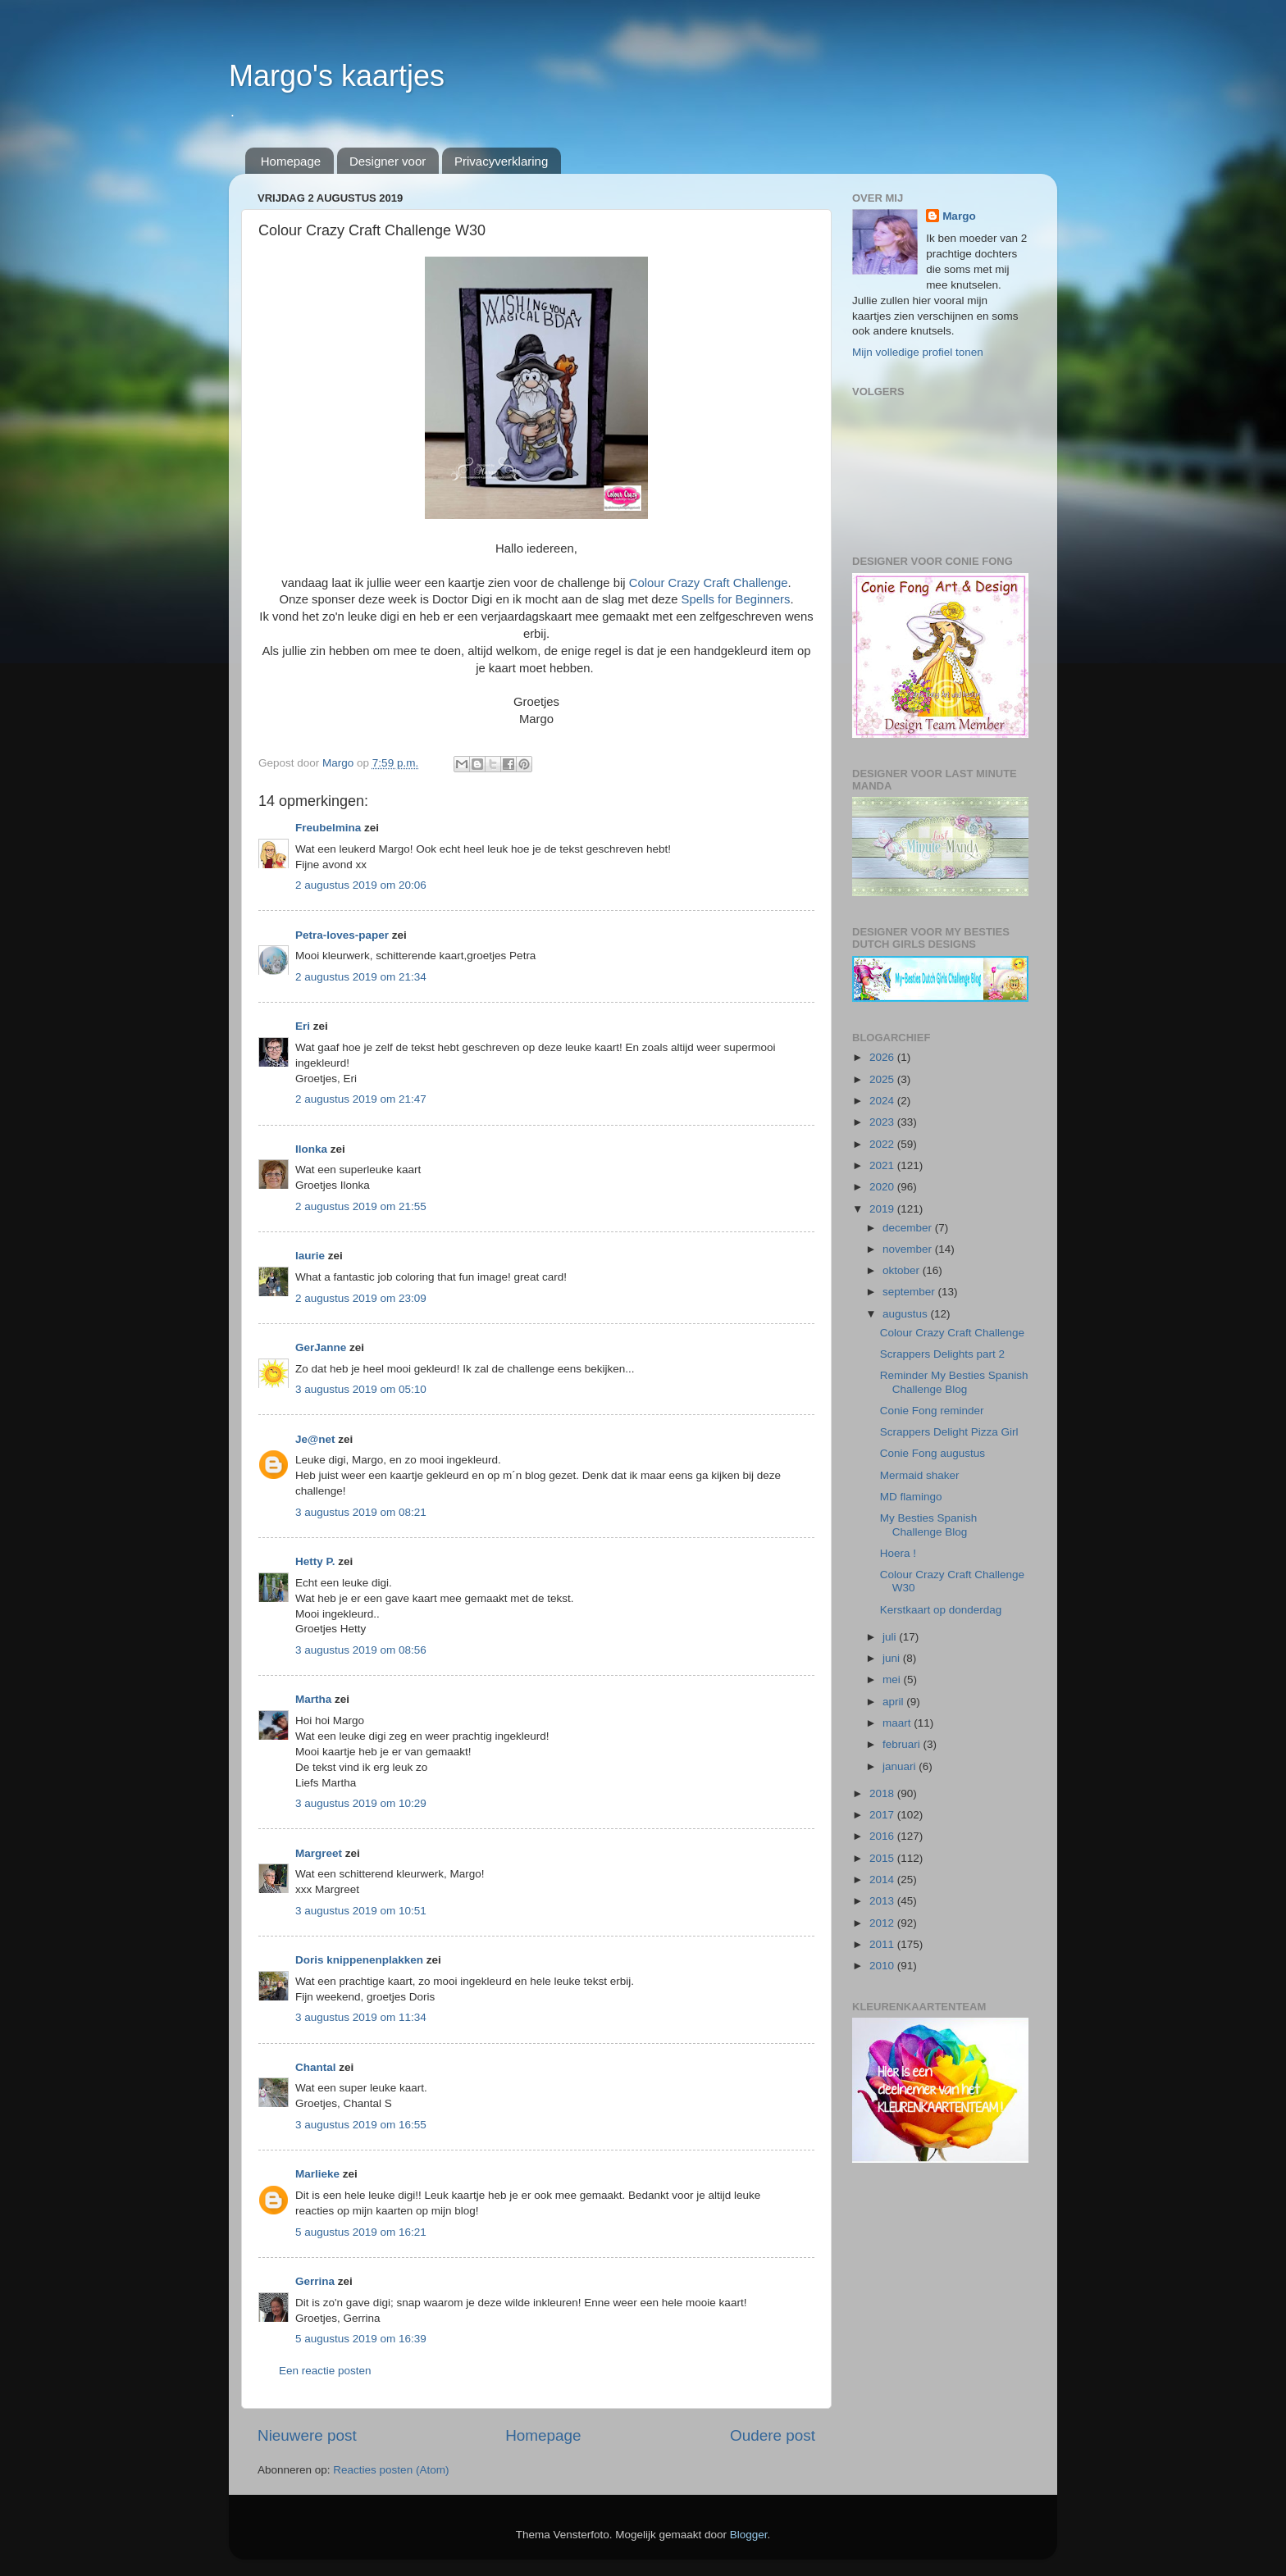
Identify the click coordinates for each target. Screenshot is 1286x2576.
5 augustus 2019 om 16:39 (360, 2339)
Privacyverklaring (501, 161)
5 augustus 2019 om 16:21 (360, 2232)
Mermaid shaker (920, 1475)
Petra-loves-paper (342, 935)
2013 (883, 1901)
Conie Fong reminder (932, 1410)
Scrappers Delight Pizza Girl (949, 1432)
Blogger (749, 2534)
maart (898, 1723)
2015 (883, 1858)
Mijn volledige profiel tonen (917, 352)
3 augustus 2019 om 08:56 (360, 1650)
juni (892, 1658)
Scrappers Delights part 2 (942, 1354)
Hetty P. (315, 1561)
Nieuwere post (307, 2435)
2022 (883, 1144)
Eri (304, 1026)
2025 (883, 1079)
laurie (310, 1255)
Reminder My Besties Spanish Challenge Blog (954, 1382)
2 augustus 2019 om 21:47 (360, 1099)
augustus (906, 1314)
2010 (883, 1965)
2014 (883, 1879)
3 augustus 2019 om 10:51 (360, 1911)
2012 (883, 1923)
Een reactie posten (325, 2370)
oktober (902, 1270)
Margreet (318, 1853)
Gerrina (315, 2281)
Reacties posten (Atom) (391, 2470)
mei (893, 1679)
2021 (883, 1165)
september (910, 1292)
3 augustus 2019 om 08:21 (360, 1512)
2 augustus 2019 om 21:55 (360, 1206)
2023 (883, 1122)
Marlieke (317, 2174)
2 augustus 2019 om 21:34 (360, 977)
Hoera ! (898, 1553)
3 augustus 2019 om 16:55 (360, 2125)
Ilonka (311, 1149)
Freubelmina (328, 827)
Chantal (315, 2067)
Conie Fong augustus (932, 1453)
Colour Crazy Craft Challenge (708, 582)
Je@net (315, 1439)
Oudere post (772, 2435)
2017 (883, 1815)
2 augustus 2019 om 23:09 (360, 1298)
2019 (883, 1209)
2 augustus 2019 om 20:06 (360, 885)
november (908, 1249)
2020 (883, 1187)
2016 (883, 1836)
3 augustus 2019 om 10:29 (360, 1803)
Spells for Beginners (736, 599)
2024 (883, 1101)
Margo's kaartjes (337, 76)
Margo (959, 216)
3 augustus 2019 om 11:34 (360, 2017)
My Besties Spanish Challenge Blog (929, 1524)
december (908, 1228)
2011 (883, 1944)
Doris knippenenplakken (359, 1960)
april (894, 1701)
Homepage (291, 161)
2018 (883, 1793)
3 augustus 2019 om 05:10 (360, 1389)
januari (900, 1766)
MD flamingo (911, 1497)
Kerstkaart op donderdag (941, 1610)
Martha (313, 1699)
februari (902, 1744)
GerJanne (320, 1347)
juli (890, 1637)
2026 (883, 1057)
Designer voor (387, 161)
